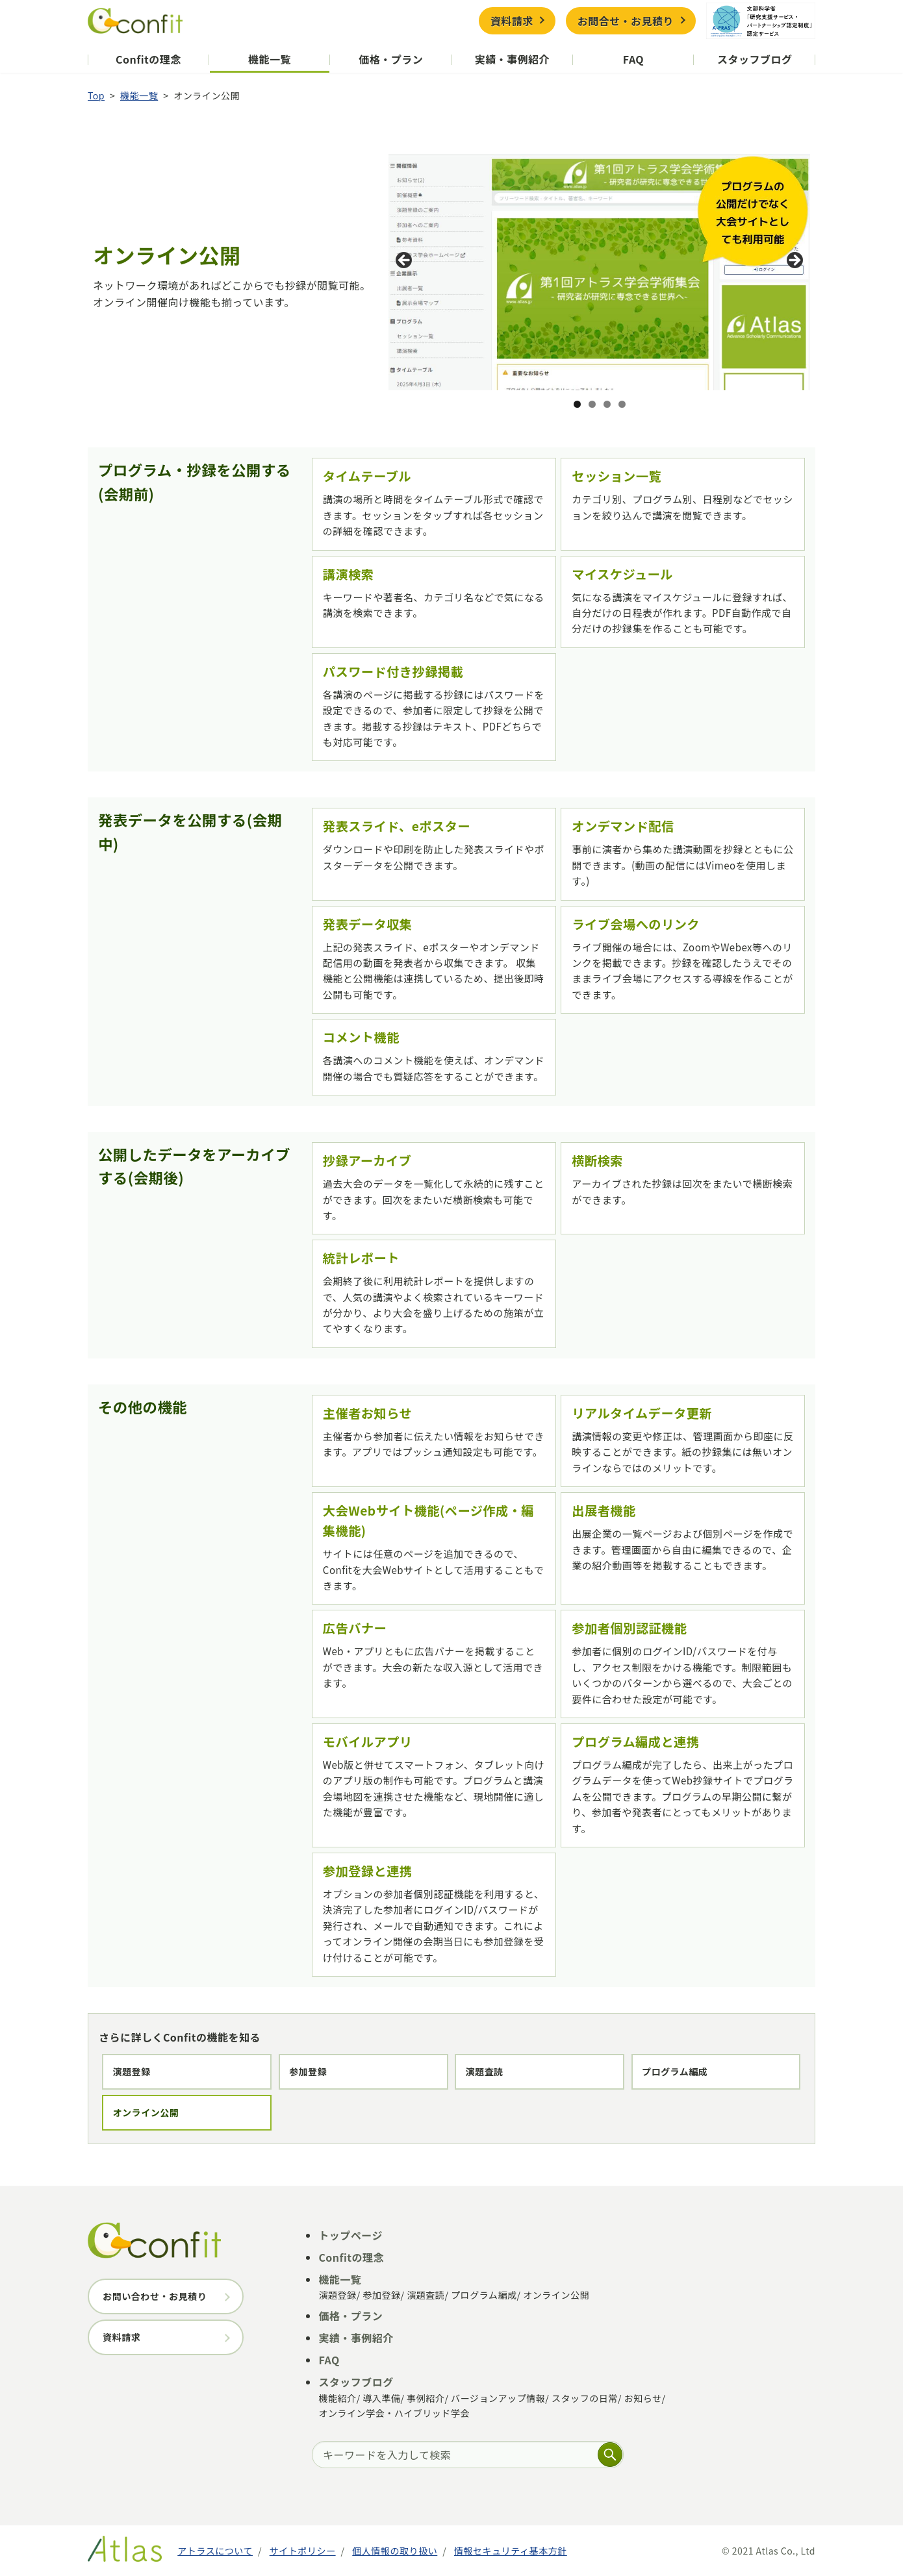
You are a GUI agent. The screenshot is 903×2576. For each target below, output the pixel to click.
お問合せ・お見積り (626, 21)
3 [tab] (607, 404)
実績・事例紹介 (512, 59)
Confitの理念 (148, 59)
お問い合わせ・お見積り (155, 2296)
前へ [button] (404, 261)
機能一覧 (269, 59)
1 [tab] (577, 404)
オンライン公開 (146, 2112)
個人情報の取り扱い (394, 2550)
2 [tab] (592, 404)
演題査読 (484, 2071)
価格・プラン (391, 59)
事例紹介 (425, 2398)
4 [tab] (622, 404)
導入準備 (381, 2398)
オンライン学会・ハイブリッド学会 (394, 2413)
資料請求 (511, 21)
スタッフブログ (754, 59)
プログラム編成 (675, 2071)
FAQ (633, 59)
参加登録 (308, 2071)
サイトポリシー (303, 2550)
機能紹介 (337, 2398)
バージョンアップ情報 (498, 2398)
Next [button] (794, 261)
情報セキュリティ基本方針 (510, 2550)
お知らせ (643, 2398)
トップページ (350, 2235)
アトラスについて (215, 2550)
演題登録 (132, 2071)
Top (96, 95)
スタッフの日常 (585, 2398)
